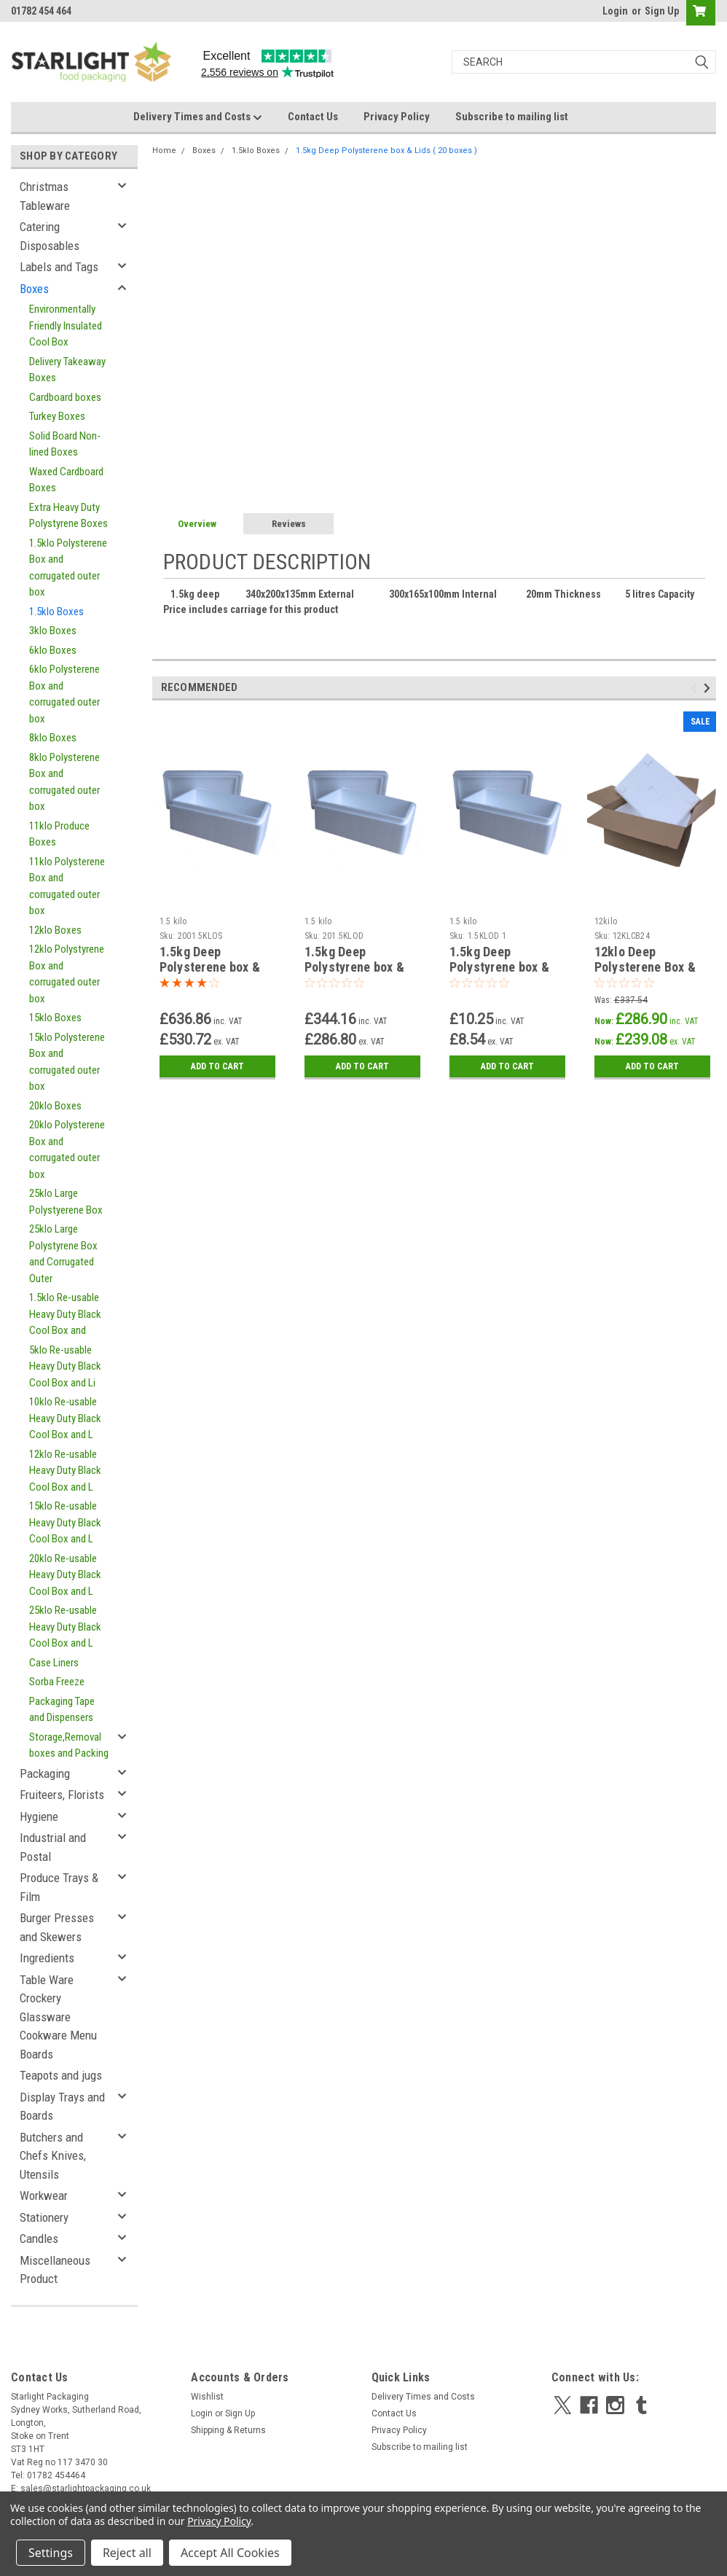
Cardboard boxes (65, 397)
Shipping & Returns (228, 2430)
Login (615, 11)
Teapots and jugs (61, 2075)
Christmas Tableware (45, 196)
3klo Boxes (52, 630)
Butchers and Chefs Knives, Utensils (53, 2156)
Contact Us (313, 116)
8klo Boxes (52, 737)
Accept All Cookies (230, 2553)
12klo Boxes (55, 930)
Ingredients (47, 1958)
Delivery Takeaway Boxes (67, 370)
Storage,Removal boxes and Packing (69, 1745)
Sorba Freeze (57, 1681)
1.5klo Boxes (56, 611)
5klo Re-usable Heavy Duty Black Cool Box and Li (65, 1366)
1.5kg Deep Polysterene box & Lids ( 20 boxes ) (386, 150)
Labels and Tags (59, 266)
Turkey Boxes (57, 416)
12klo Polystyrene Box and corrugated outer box (66, 973)
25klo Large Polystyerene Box (66, 1202)
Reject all (127, 2553)
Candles (39, 2238)
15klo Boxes (55, 1017)
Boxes (34, 288)
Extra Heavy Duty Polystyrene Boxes (68, 516)
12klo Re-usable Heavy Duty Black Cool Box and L (65, 1471)
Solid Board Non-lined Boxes (65, 444)
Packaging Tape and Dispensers (62, 1710)
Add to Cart (217, 1066)
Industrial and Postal (53, 1847)
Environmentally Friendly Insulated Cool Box (65, 325)
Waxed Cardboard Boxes (66, 480)
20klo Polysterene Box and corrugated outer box (67, 1149)
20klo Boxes (55, 1105)
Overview (197, 523)
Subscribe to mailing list (511, 116)
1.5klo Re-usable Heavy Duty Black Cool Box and (65, 1314)
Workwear (44, 2195)
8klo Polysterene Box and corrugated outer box (64, 782)
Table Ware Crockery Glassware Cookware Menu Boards (58, 2016)
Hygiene (39, 1816)
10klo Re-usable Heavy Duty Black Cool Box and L (65, 1418)
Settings (50, 2553)
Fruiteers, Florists (62, 1794)
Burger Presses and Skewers (57, 1927)
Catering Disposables (49, 236)
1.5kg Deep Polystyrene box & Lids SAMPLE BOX (499, 967)
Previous (696, 688)
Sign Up (662, 11)
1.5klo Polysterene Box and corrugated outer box (68, 567)
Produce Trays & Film (59, 1887)
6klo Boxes (52, 650)
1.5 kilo (173, 921)
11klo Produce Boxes (59, 834)
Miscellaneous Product (55, 2270)
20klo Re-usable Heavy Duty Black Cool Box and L (65, 1575)
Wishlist (207, 2397)
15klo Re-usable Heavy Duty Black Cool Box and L (65, 1522)
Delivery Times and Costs (197, 117)
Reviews (289, 523)
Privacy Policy (397, 116)
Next (709, 688)
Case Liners (54, 1662)
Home (164, 150)
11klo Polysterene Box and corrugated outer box (67, 886)
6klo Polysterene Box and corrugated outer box (64, 694)
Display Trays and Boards (62, 2106)
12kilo (606, 921)
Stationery (44, 2217)
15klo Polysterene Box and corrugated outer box (67, 1062)
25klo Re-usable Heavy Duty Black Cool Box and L (65, 1627)
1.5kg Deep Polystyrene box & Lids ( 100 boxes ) (354, 967)
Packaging (45, 1773)
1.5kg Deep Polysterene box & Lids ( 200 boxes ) (210, 967)
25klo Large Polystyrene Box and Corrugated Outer (63, 1253)
